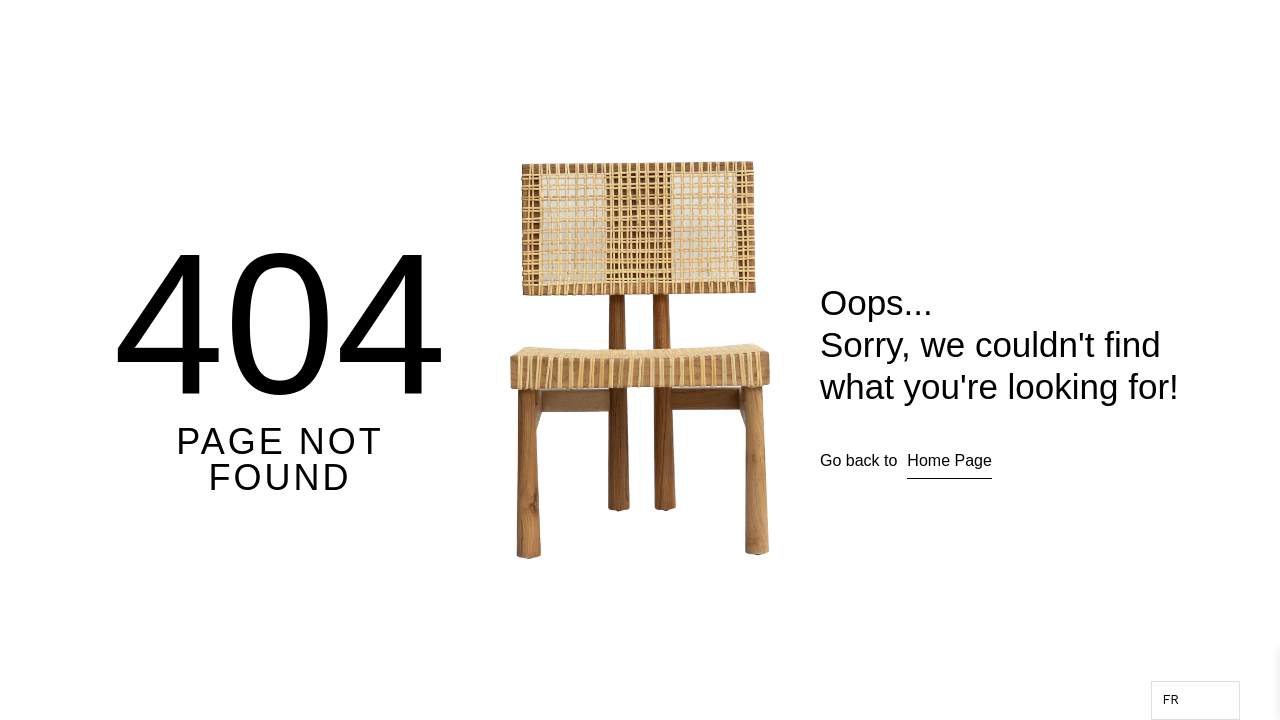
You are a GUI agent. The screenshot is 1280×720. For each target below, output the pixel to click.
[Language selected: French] (1195, 700)
